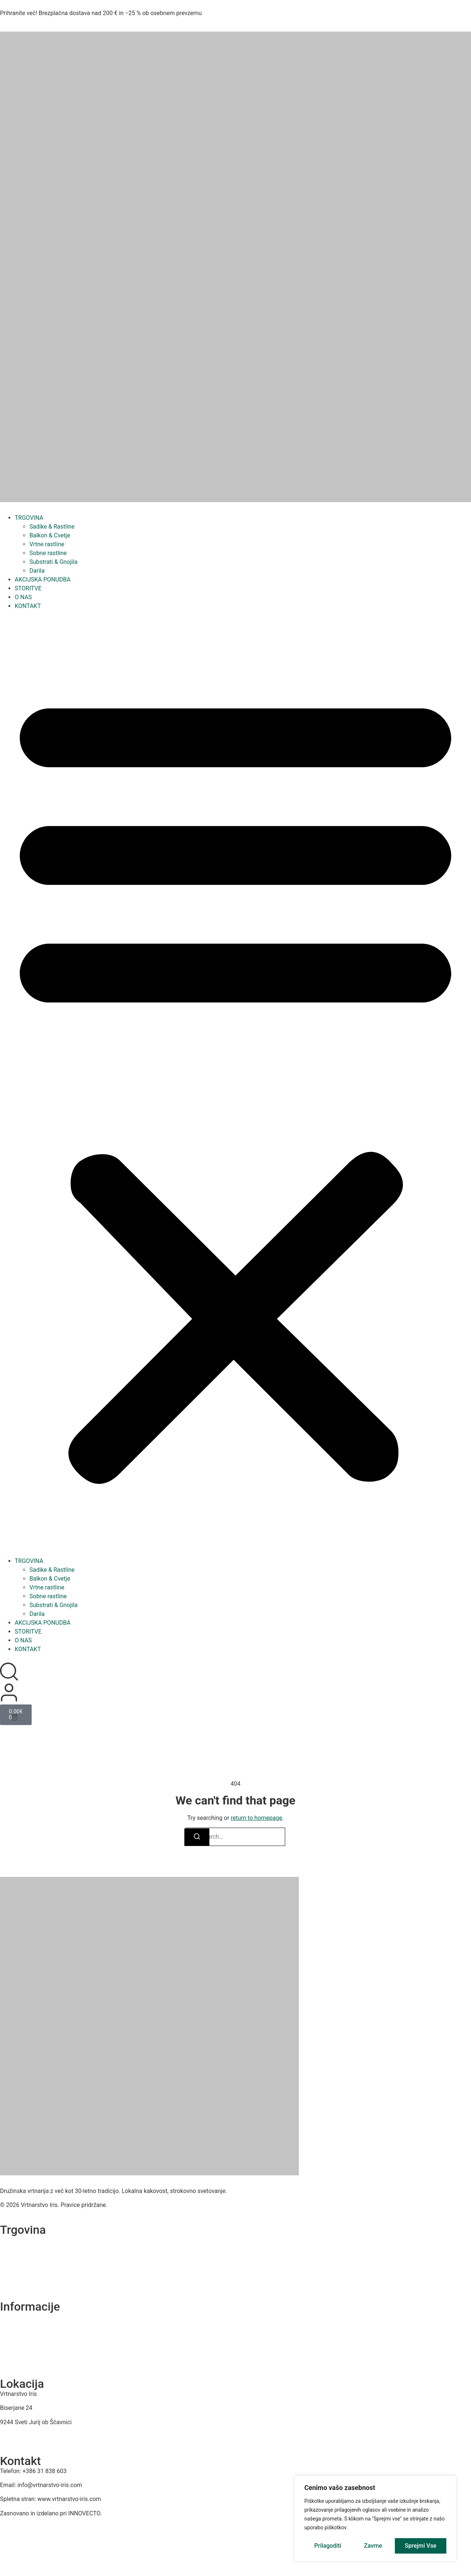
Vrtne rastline (46, 544)
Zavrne (373, 2545)
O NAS (23, 597)
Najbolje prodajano (21, 2282)
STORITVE (28, 588)
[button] (235, 1084)
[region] (375, 2518)
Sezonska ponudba (21, 2254)
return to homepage (256, 1817)
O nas (6, 2317)
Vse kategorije (16, 2240)
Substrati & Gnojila (53, 561)
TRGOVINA (29, 517)
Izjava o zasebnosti (22, 2331)
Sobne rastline (48, 553)
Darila (37, 570)
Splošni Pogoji (16, 2345)
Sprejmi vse (420, 2545)
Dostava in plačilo (20, 2359)
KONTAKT (28, 605)
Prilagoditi (327, 2545)
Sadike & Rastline (52, 526)
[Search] (196, 1837)
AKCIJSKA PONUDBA (43, 579)
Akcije (7, 2268)
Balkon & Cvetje (49, 535)
